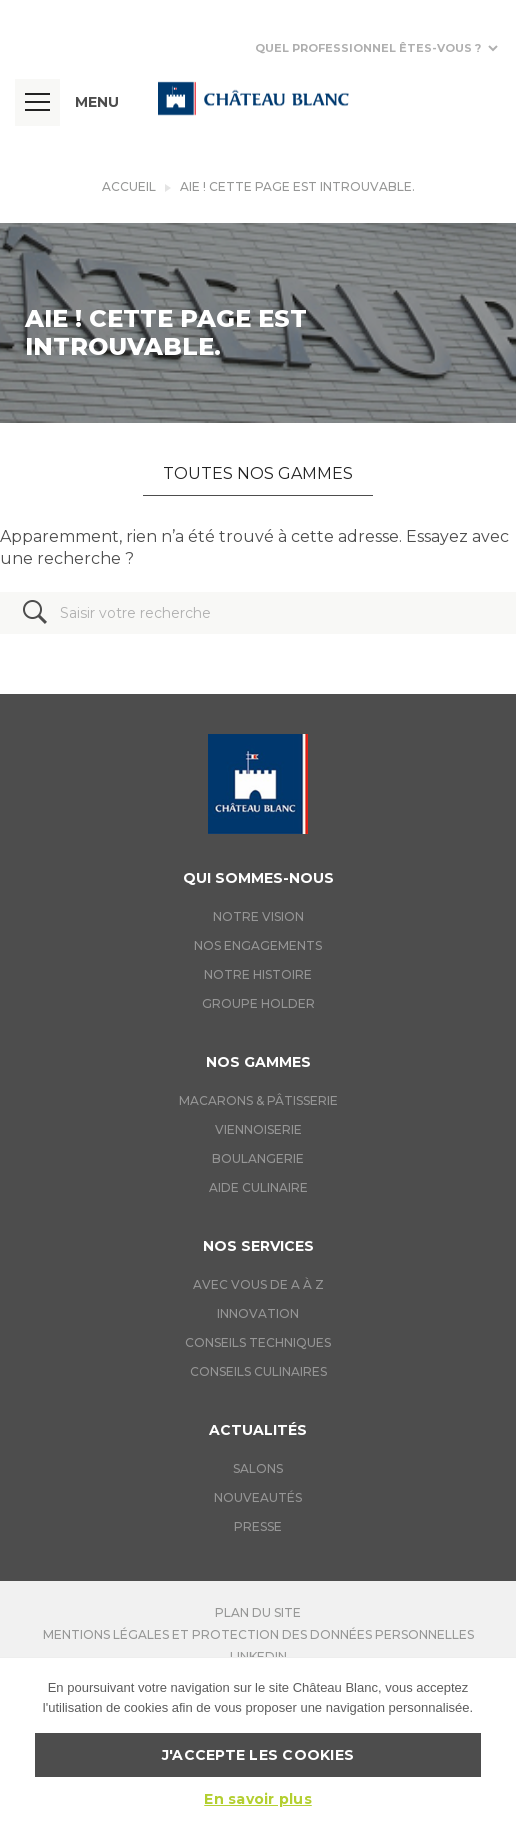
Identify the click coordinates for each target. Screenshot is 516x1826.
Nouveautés (258, 1497)
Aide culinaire (258, 1187)
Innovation (258, 1313)
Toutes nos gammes (258, 473)
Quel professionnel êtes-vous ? (368, 48)
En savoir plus (258, 1799)
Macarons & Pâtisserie (258, 1100)
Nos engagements (258, 945)
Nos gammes (258, 1062)
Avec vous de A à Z (258, 1284)
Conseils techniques (258, 1342)
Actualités (258, 1430)
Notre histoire (258, 974)
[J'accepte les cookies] (491, 1742)
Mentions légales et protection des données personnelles (258, 1634)
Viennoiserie (258, 1129)
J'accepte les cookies (258, 1755)
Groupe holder (258, 1003)
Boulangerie (258, 1158)
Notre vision (258, 916)
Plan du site (258, 1612)
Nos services (258, 1246)
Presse (258, 1526)
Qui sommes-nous (258, 878)
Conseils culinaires (258, 1371)
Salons (258, 1468)
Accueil (129, 186)
